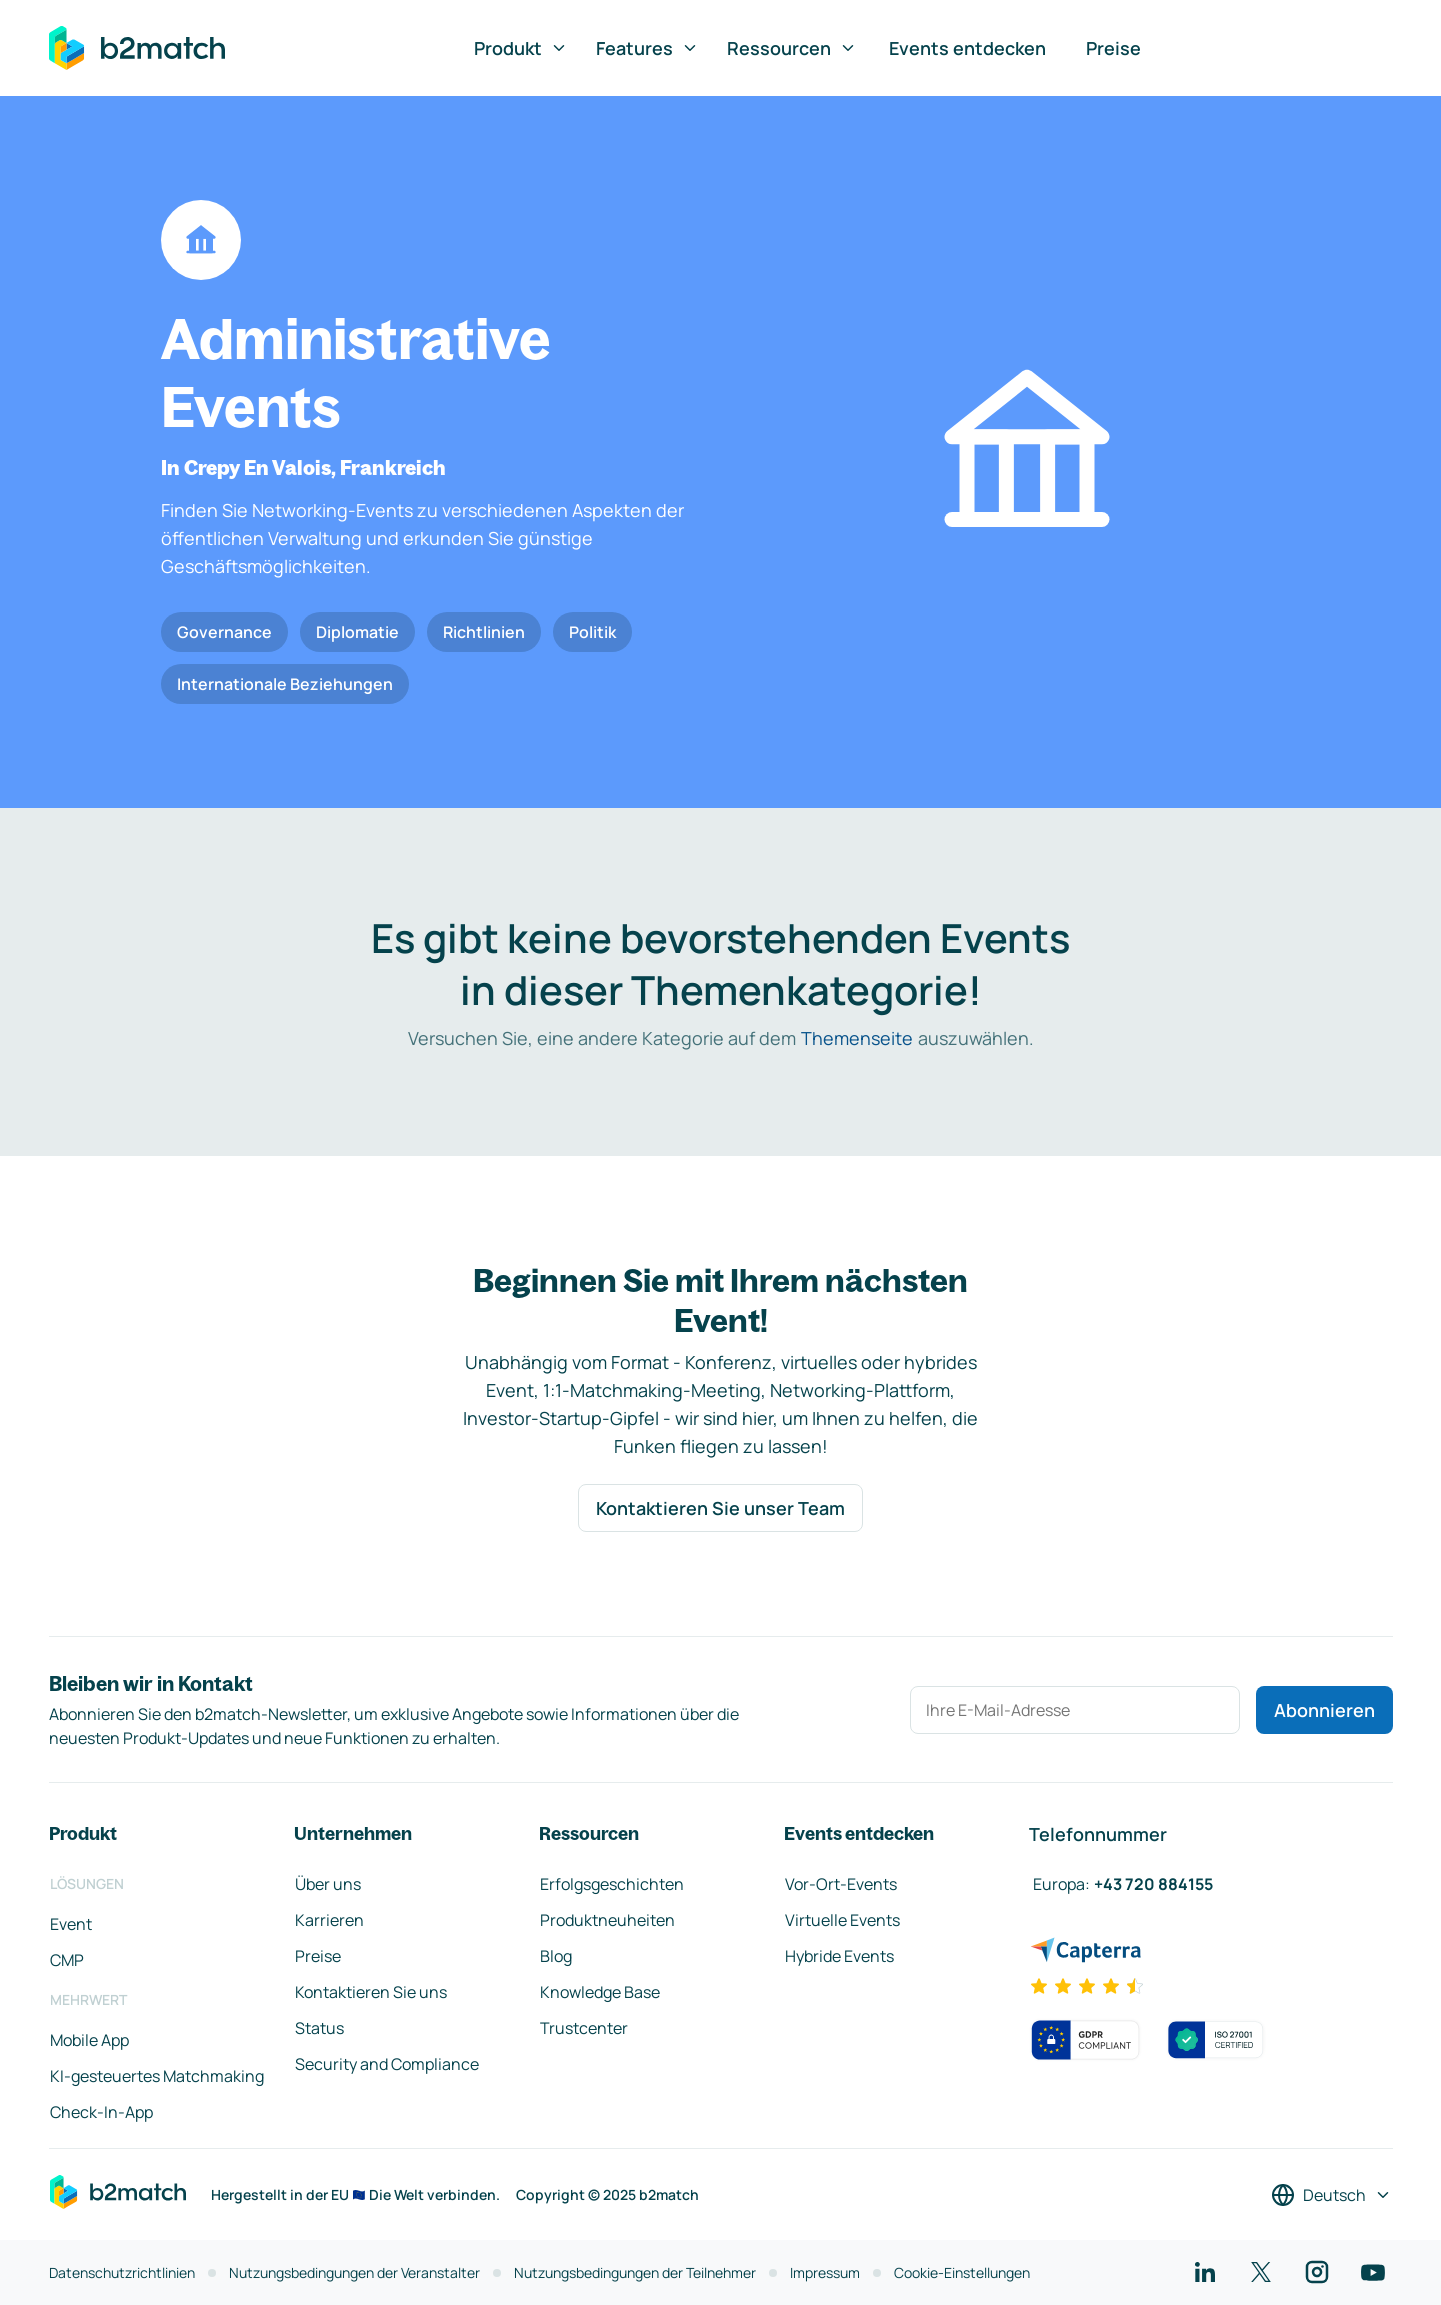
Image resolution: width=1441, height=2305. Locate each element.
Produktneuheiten (607, 1920)
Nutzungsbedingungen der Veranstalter (354, 2272)
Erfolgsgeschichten (612, 1884)
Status (319, 2028)
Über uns (328, 1884)
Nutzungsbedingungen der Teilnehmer (635, 2272)
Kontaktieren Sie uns (371, 1992)
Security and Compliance (387, 2064)
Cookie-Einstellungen (962, 2272)
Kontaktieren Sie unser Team (720, 1508)
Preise (1113, 48)
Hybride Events (839, 1956)
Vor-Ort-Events (841, 1884)
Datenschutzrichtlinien (122, 2272)
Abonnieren (1324, 1710)
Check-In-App (101, 2112)
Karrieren (329, 1920)
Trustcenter (584, 2028)
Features (647, 48)
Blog (556, 1956)
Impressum (825, 2272)
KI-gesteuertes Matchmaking (157, 2076)
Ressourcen (792, 48)
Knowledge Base (600, 1992)
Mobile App (89, 2040)
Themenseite (857, 1038)
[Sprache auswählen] (1331, 2195)
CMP (67, 1960)
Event (71, 1924)
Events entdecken (967, 48)
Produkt (521, 48)
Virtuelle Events (842, 1920)
